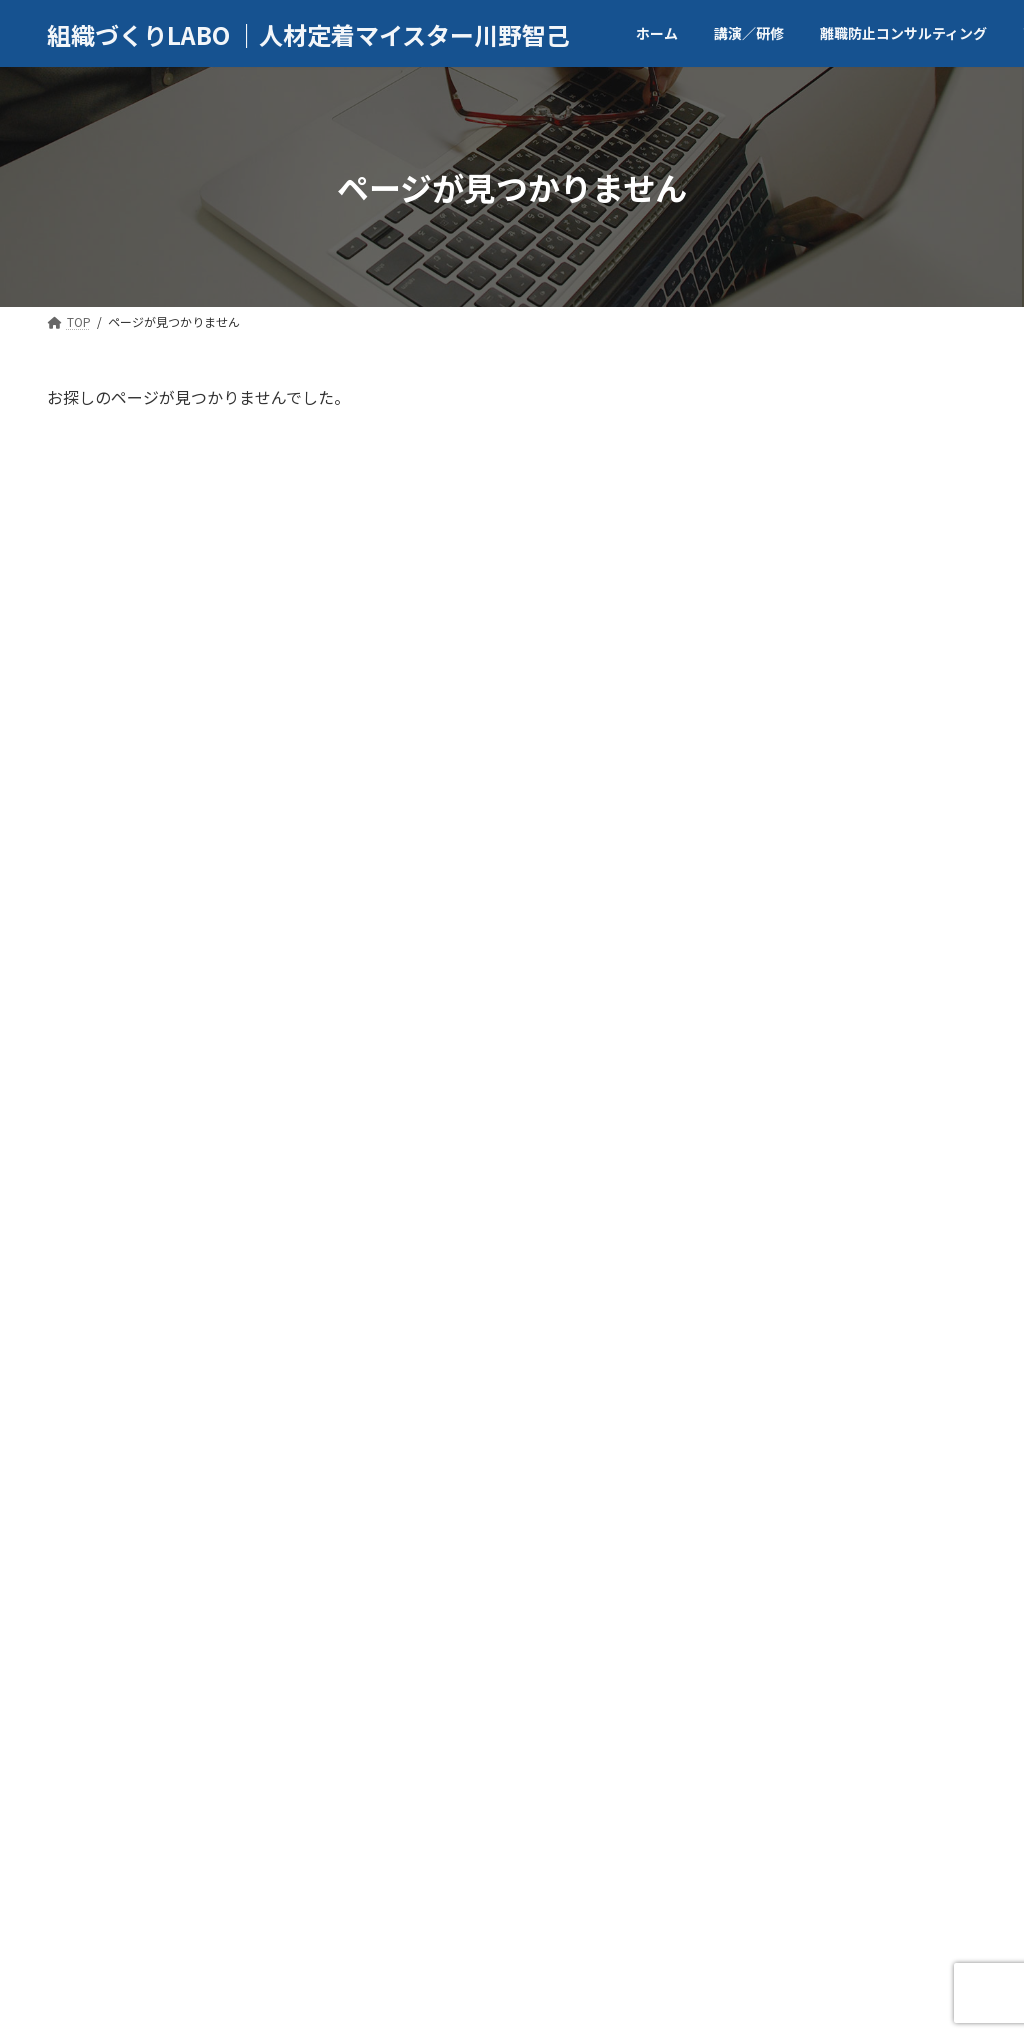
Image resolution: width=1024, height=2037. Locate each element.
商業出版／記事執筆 (487, 1874)
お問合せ (887, 1874)
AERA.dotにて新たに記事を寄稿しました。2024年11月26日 (895, 1474)
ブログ (791, 1874)
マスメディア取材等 (659, 1874)
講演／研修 (342, 1874)
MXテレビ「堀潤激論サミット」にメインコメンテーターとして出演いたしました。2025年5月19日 (894, 1236)
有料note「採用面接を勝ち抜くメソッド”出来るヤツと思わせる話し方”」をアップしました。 (895, 1027)
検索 (931, 407)
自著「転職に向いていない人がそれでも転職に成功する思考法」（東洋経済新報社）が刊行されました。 (895, 729)
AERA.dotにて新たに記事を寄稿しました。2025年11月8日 (895, 1588)
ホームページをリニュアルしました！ (892, 1692)
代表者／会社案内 (204, 1874)
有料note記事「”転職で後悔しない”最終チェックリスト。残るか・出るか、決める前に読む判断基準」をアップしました (895, 883)
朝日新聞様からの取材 (885, 1131)
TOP (85, 1874)
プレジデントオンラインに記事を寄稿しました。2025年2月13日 (892, 1360)
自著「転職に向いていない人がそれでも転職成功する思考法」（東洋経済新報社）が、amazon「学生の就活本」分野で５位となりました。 (895, 565)
